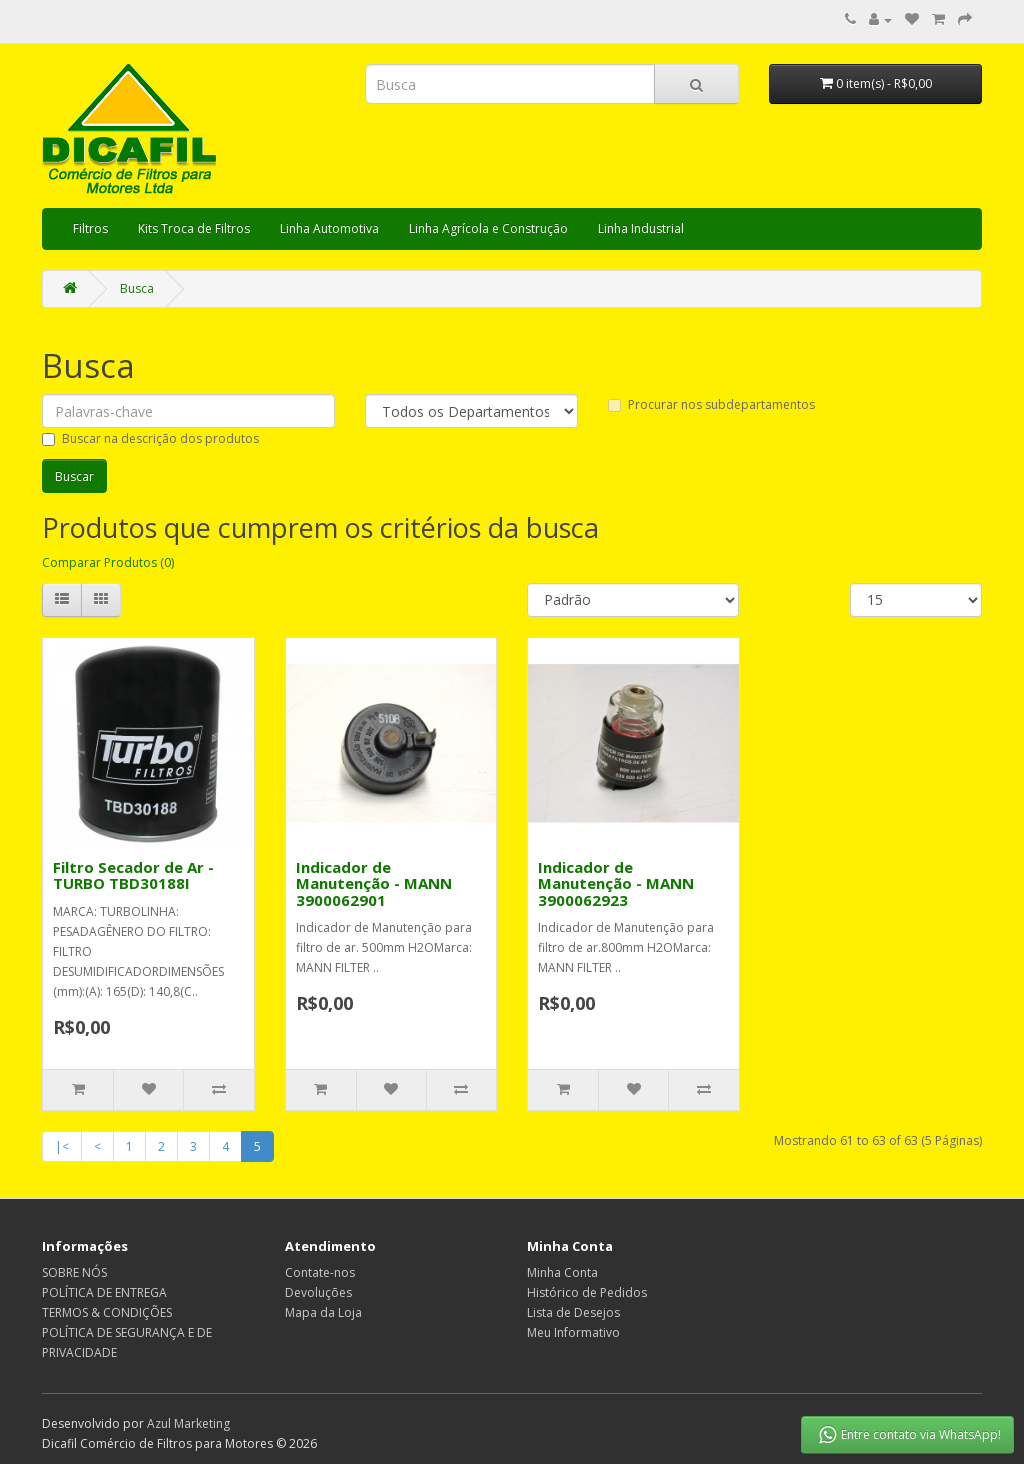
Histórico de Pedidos (587, 1292)
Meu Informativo (573, 1332)
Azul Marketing (188, 1423)
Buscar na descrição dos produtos (150, 438)
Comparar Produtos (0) (108, 562)
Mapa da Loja (323, 1312)
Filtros (90, 228)
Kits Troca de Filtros (194, 228)
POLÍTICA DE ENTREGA (104, 1292)
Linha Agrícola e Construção (488, 228)
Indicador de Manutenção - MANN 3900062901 (374, 883)
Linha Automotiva (329, 228)
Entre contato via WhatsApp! (908, 1435)
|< (62, 1146)
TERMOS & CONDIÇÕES (107, 1312)
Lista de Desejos (573, 1312)
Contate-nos (320, 1272)
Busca (137, 288)
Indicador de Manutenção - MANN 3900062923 (616, 883)
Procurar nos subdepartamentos (711, 404)
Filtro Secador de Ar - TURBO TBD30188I (133, 875)
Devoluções (318, 1292)
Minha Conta (562, 1272)
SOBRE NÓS (74, 1272)
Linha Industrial (641, 228)
